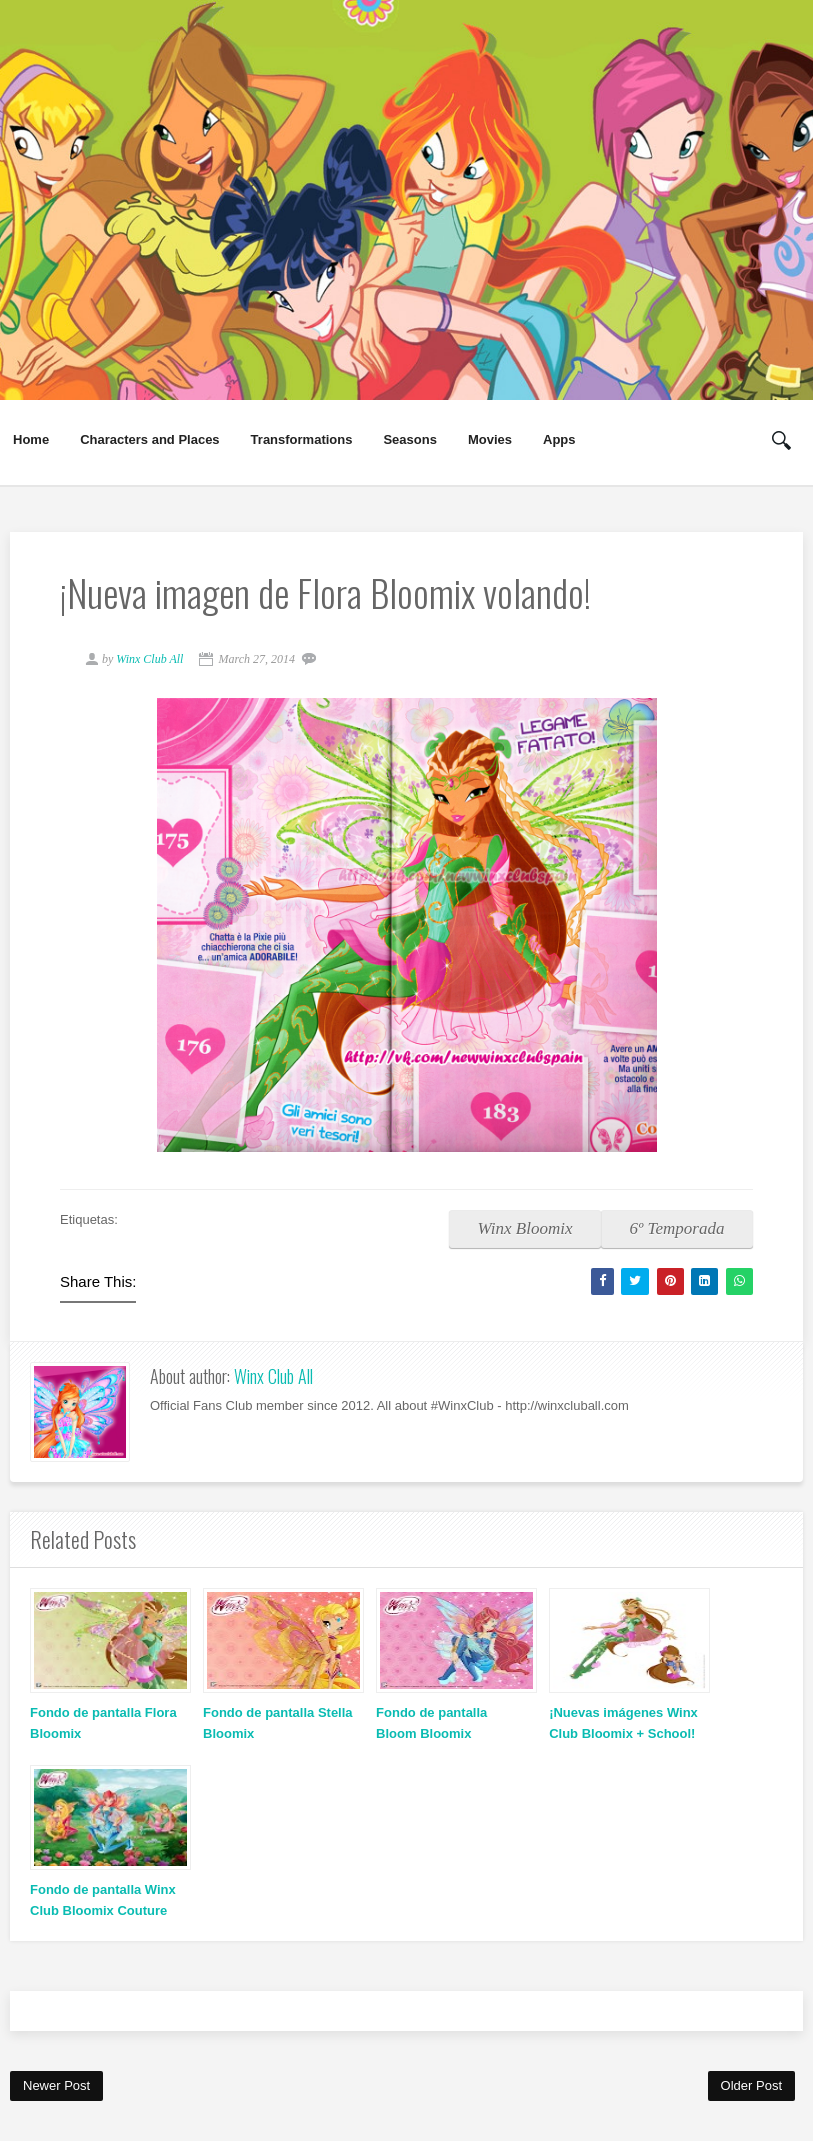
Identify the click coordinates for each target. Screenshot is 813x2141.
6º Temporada (677, 1228)
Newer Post (56, 2085)
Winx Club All (273, 1376)
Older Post (751, 2085)
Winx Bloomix (525, 1228)
